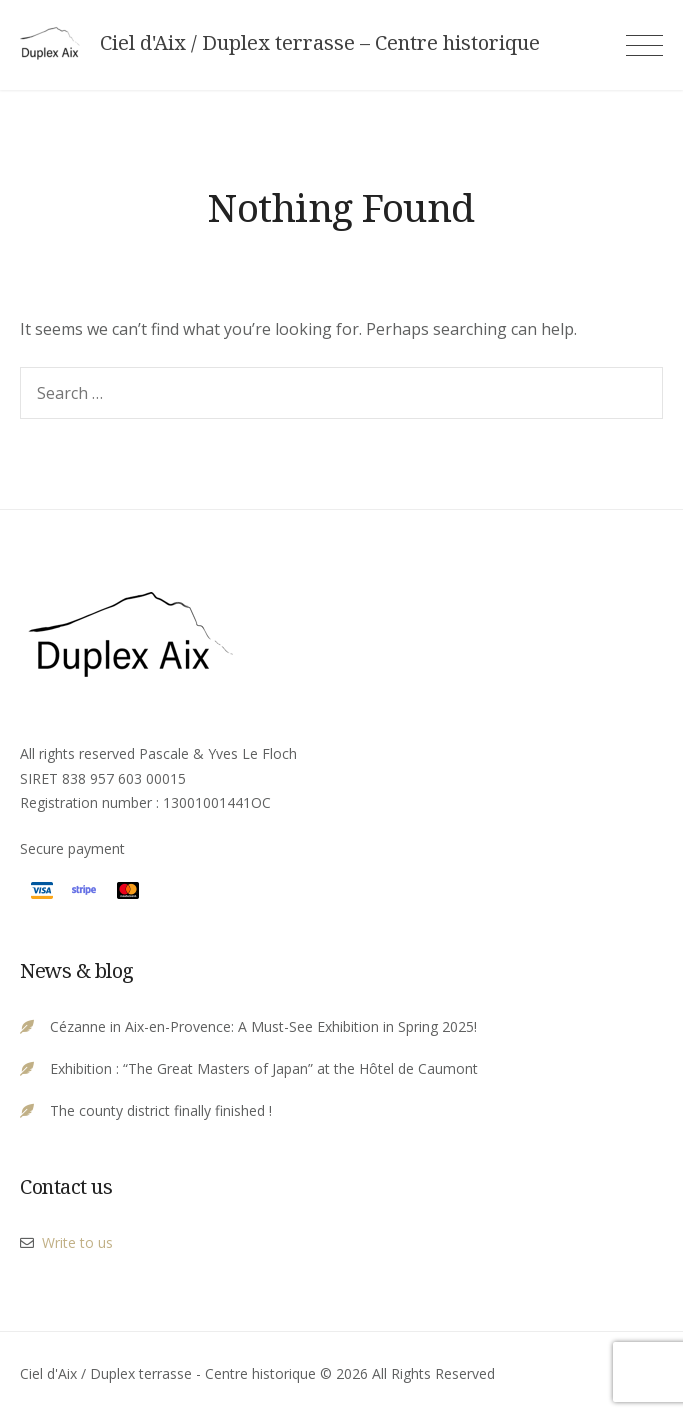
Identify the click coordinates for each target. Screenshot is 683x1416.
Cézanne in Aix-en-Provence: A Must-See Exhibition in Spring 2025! (263, 1026)
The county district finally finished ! (161, 1110)
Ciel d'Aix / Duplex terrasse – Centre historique (320, 43)
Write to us (77, 1242)
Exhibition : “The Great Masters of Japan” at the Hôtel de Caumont (264, 1068)
